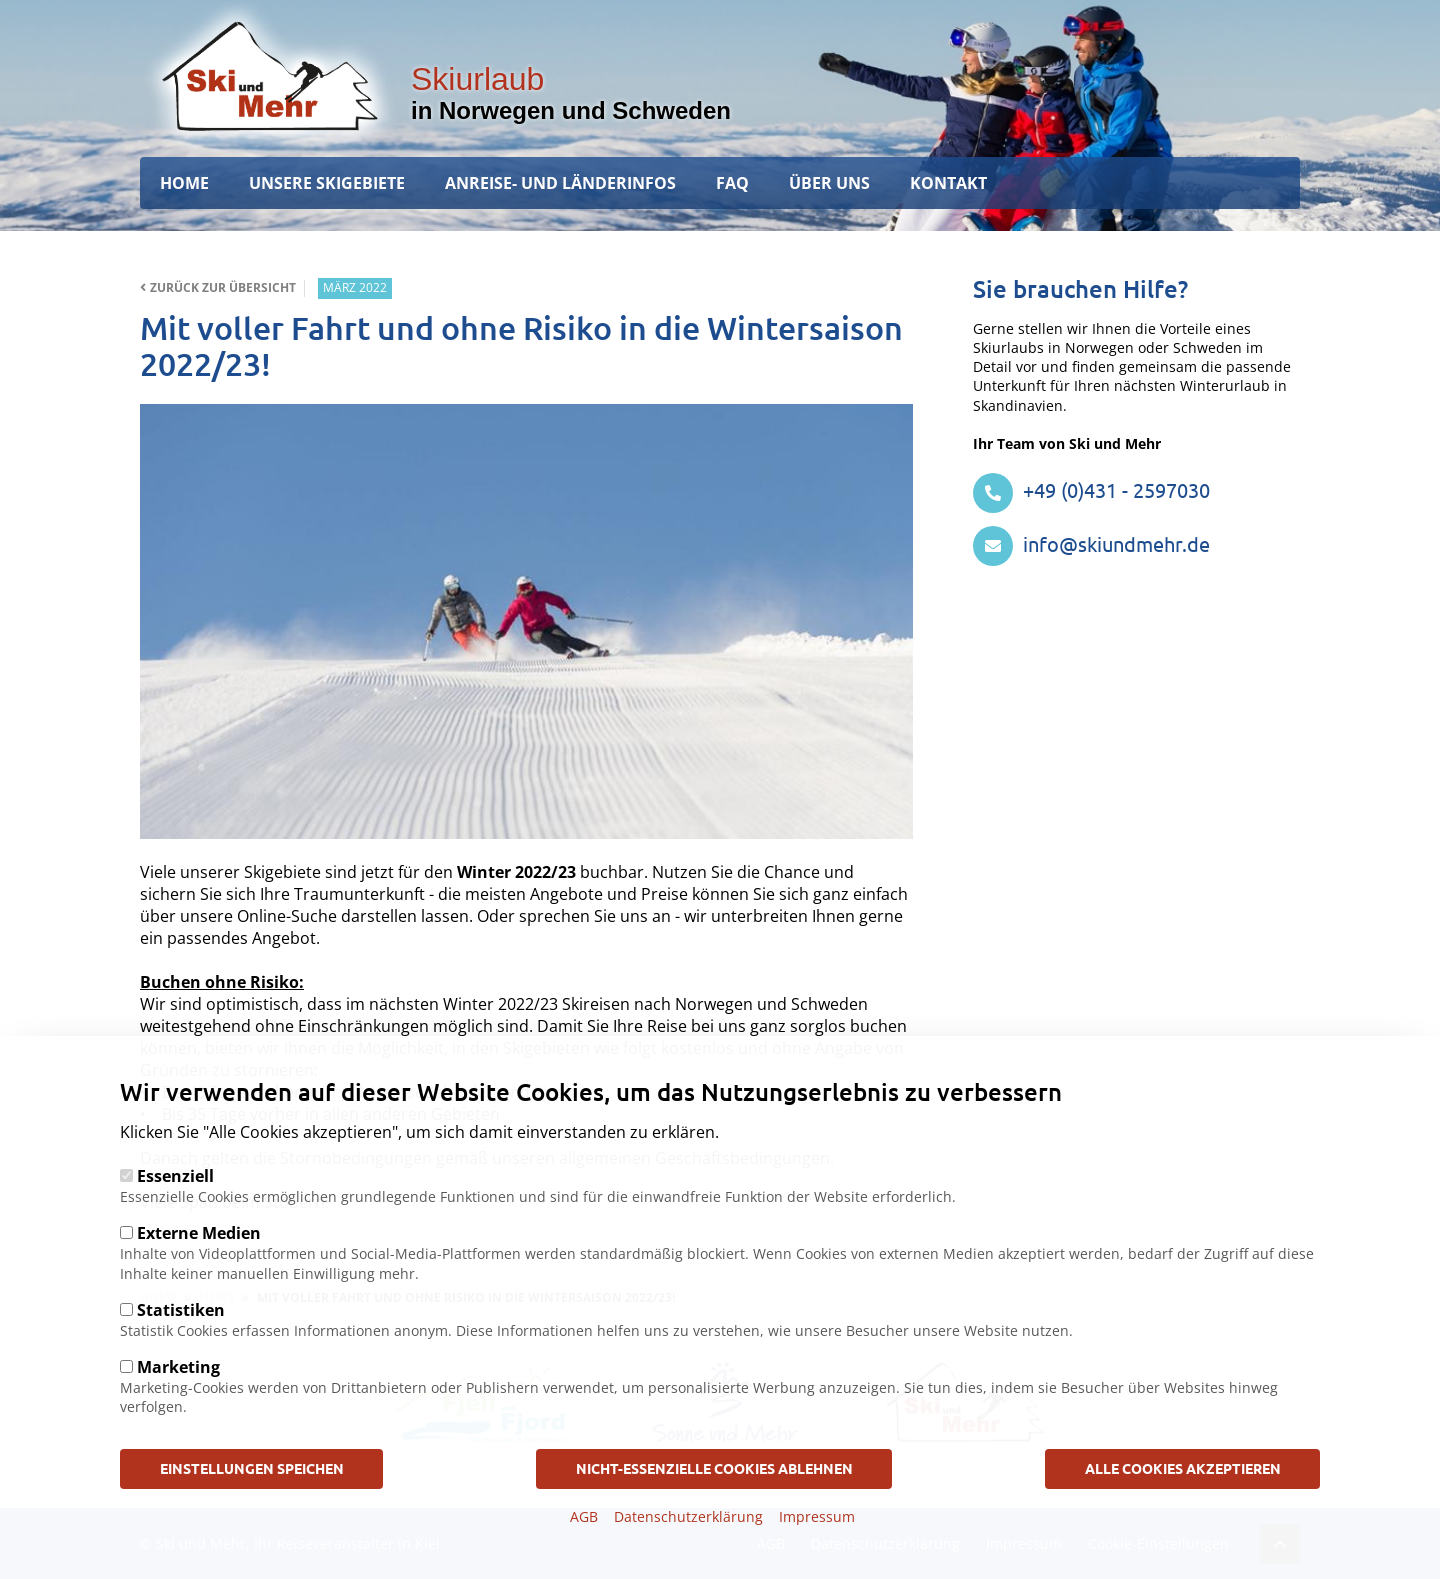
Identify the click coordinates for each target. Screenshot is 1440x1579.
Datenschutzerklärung (688, 1544)
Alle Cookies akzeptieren (1183, 1496)
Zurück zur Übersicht (218, 288)
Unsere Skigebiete (327, 183)
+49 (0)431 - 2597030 (1091, 489)
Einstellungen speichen (252, 1496)
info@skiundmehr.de (1091, 543)
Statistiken (181, 1337)
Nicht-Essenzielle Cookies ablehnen (714, 1496)
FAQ (732, 183)
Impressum (817, 1544)
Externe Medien (199, 1261)
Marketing (178, 1395)
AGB (584, 1544)
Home (184, 183)
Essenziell (175, 1204)
